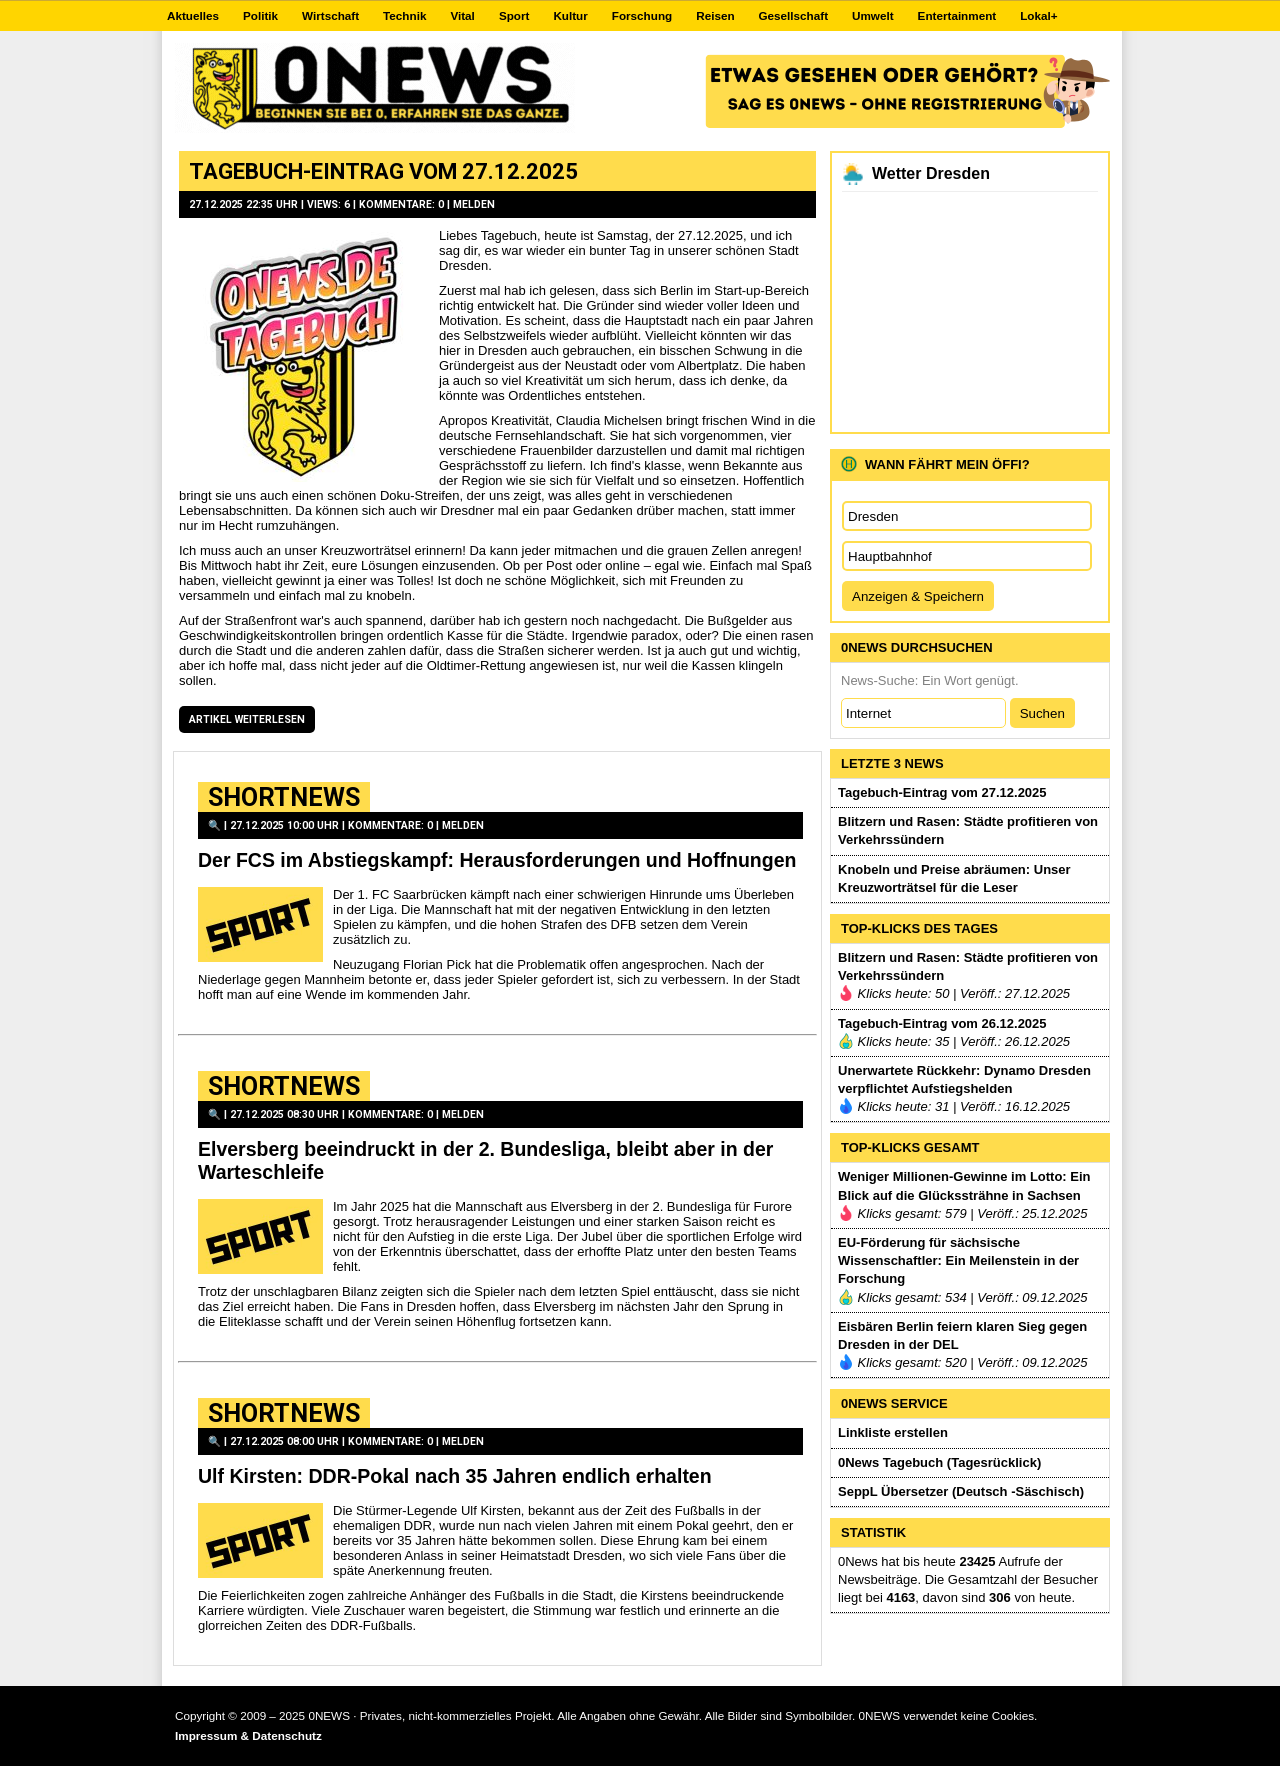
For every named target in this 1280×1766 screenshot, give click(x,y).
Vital (462, 15)
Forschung (642, 15)
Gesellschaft (794, 15)
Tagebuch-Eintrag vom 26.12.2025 (942, 1023)
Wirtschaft (330, 15)
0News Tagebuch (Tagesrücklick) (939, 1462)
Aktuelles (193, 15)
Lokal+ (1038, 15)
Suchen (1042, 713)
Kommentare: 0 (401, 204)
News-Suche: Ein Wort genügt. (930, 680)
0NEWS (329, 1715)
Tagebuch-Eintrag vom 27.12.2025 (383, 171)
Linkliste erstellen (893, 1432)
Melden (474, 204)
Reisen (715, 15)
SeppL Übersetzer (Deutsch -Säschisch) (961, 1491)
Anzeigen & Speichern (918, 596)
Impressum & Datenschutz (248, 1735)
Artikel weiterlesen (247, 719)
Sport (514, 15)
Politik (260, 15)
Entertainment (957, 15)
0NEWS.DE (375, 88)
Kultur (570, 15)
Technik (404, 15)
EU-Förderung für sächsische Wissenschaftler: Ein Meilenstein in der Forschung (958, 1260)
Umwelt (873, 15)
